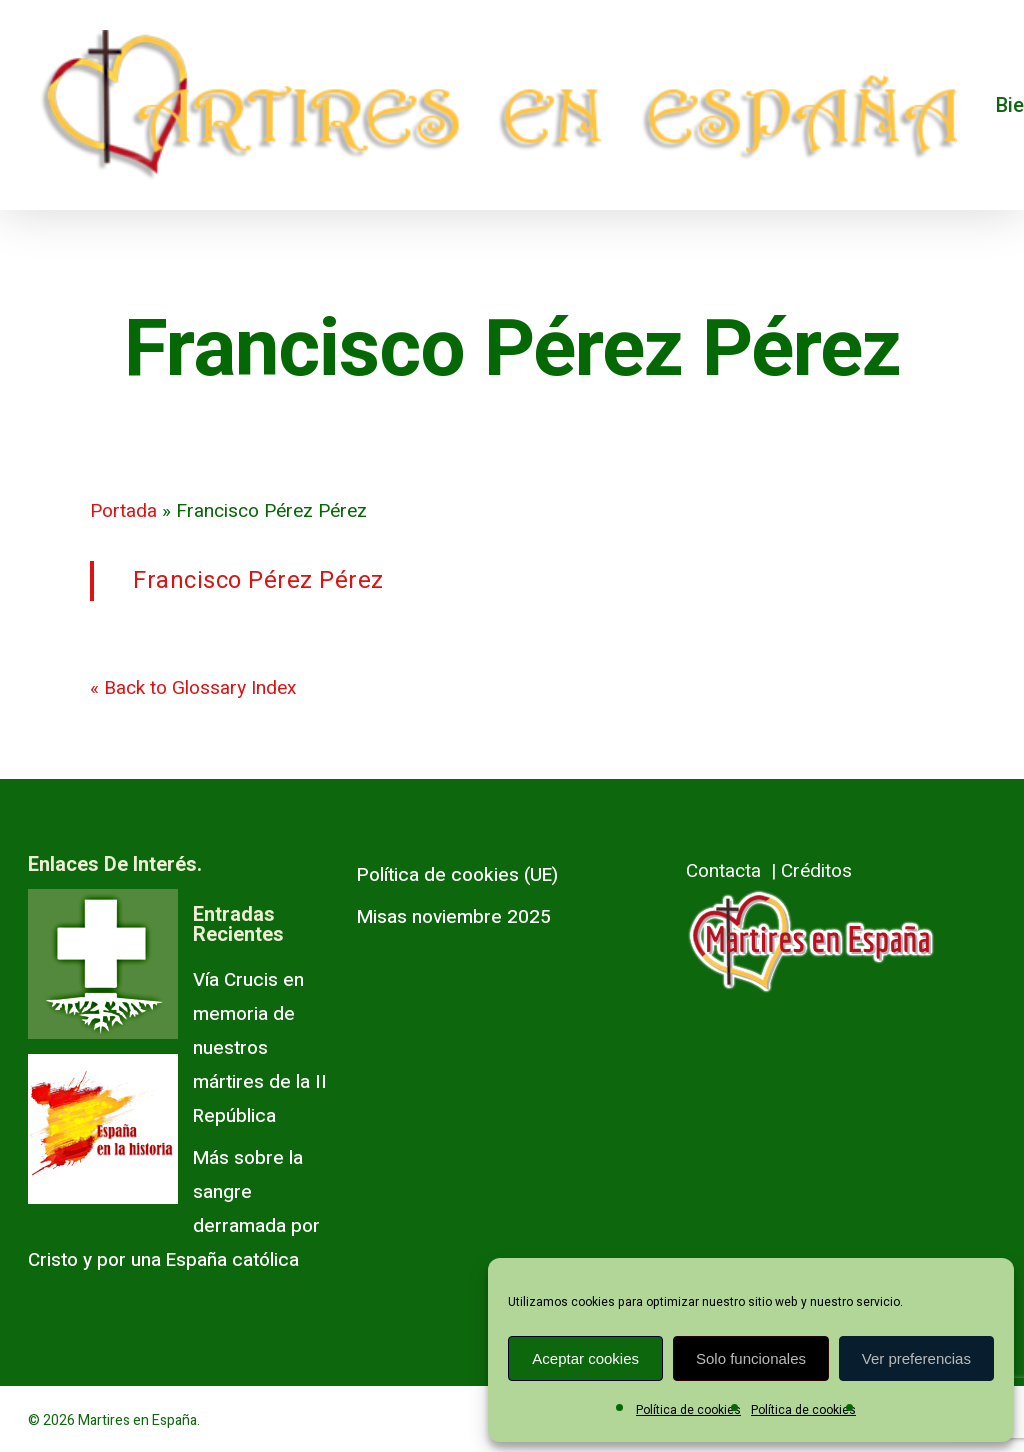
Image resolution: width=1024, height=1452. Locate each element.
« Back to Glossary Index (193, 688)
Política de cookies (688, 1410)
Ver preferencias (916, 1358)
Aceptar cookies (585, 1358)
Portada (123, 511)
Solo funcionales (751, 1358)
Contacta (723, 871)
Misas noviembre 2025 (454, 917)
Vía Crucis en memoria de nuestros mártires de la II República (260, 1048)
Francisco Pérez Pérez (258, 580)
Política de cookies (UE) (457, 875)
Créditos (816, 871)
